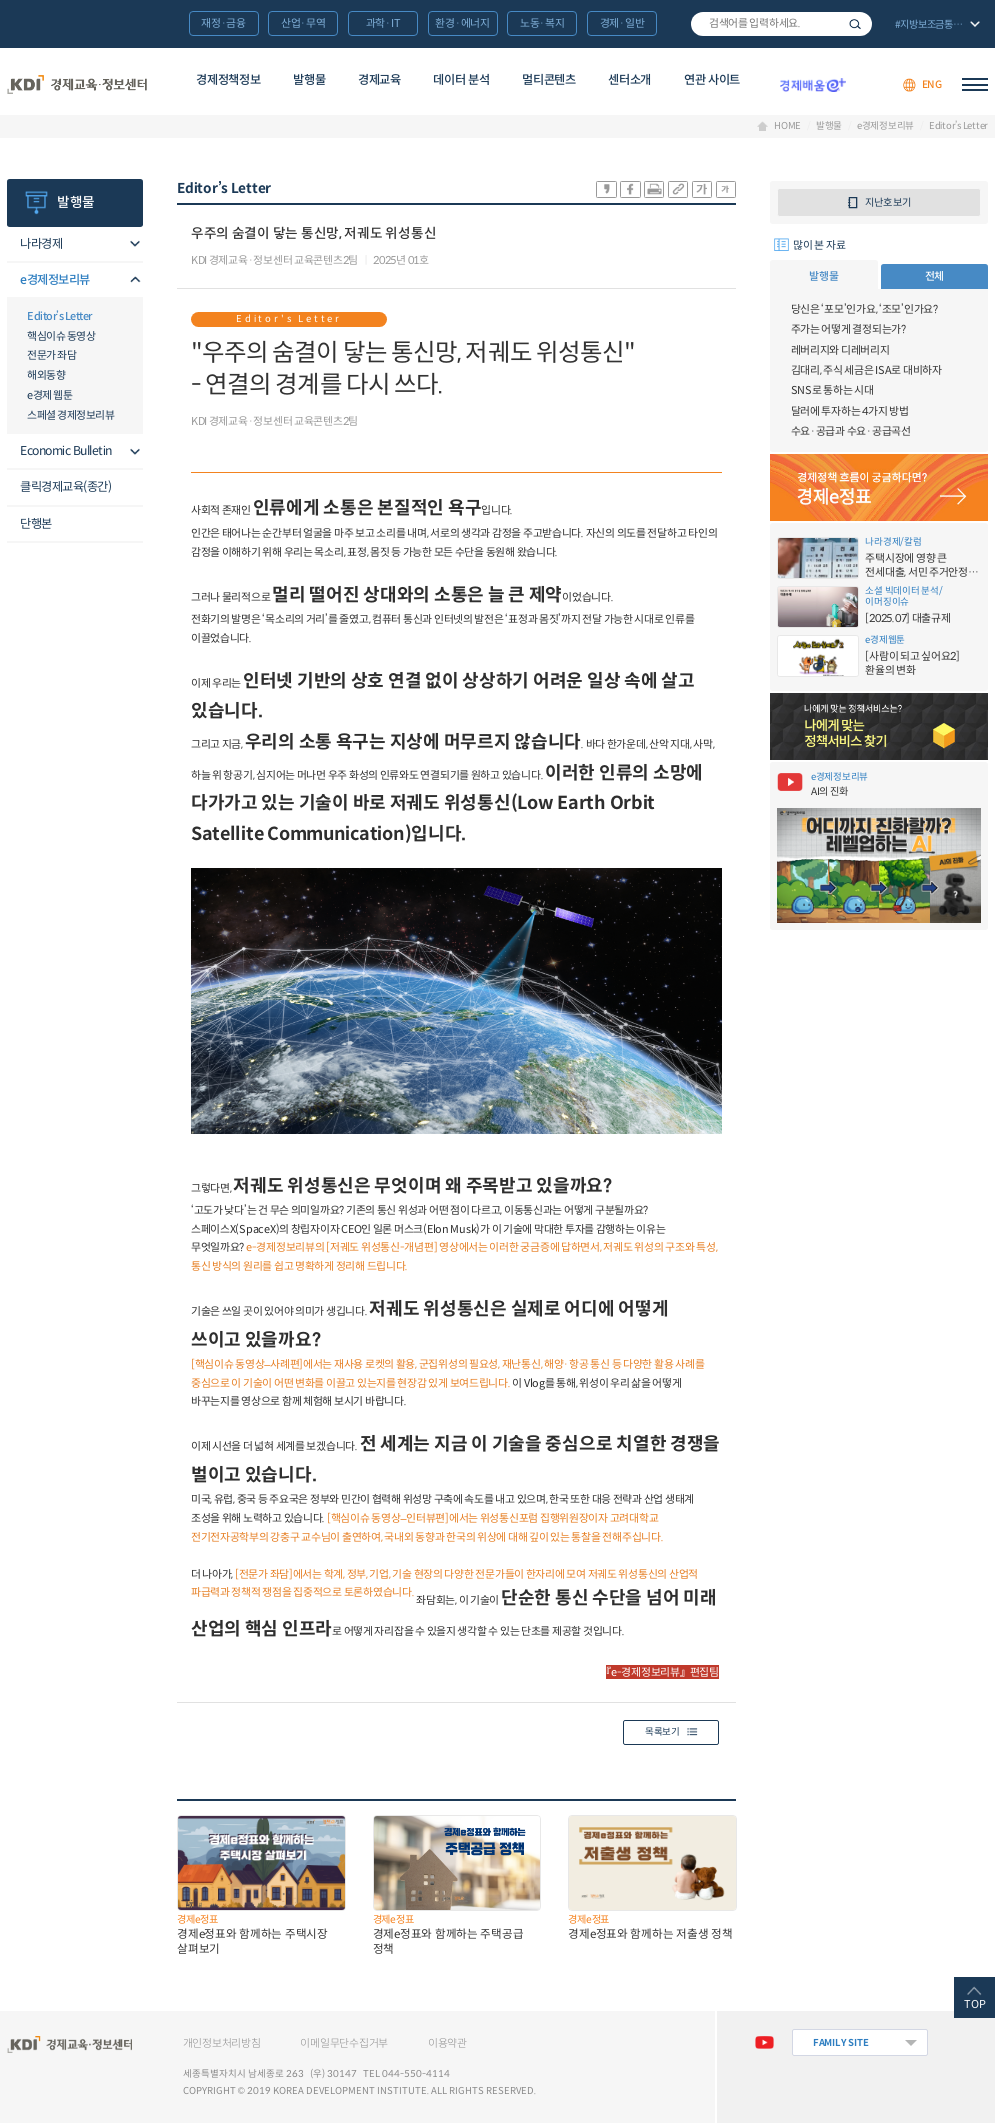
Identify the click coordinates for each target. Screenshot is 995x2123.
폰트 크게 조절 (702, 189)
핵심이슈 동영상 (61, 336)
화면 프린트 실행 (654, 189)
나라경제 (41, 243)
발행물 (309, 79)
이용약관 (447, 2043)
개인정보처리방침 (222, 2043)
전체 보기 (936, 25)
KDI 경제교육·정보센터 (77, 85)
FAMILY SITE (840, 2043)
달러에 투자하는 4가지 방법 (850, 411)
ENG (932, 84)
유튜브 (764, 2042)
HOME (787, 127)
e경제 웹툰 (49, 395)
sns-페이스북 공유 (630, 189)
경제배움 (812, 85)
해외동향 (46, 375)
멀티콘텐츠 (548, 79)
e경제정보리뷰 (885, 127)
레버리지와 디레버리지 (840, 350)
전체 (934, 276)
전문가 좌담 (51, 355)
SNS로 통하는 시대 (832, 390)
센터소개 (629, 79)
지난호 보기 (887, 202)
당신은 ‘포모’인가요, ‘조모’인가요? (864, 309)
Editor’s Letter (958, 127)
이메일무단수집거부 (344, 2043)
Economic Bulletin (66, 450)
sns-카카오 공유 (606, 189)
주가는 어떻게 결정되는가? (848, 329)
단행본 (36, 523)
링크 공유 (678, 189)
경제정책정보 (228, 79)
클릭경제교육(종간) (65, 486)
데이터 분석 (461, 79)
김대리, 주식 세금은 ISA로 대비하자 (866, 370)
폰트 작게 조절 (726, 189)
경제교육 (379, 79)
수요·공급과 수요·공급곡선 (851, 431)
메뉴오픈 (131, 245)
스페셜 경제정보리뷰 (70, 415)
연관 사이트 (712, 79)
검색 (855, 24)
